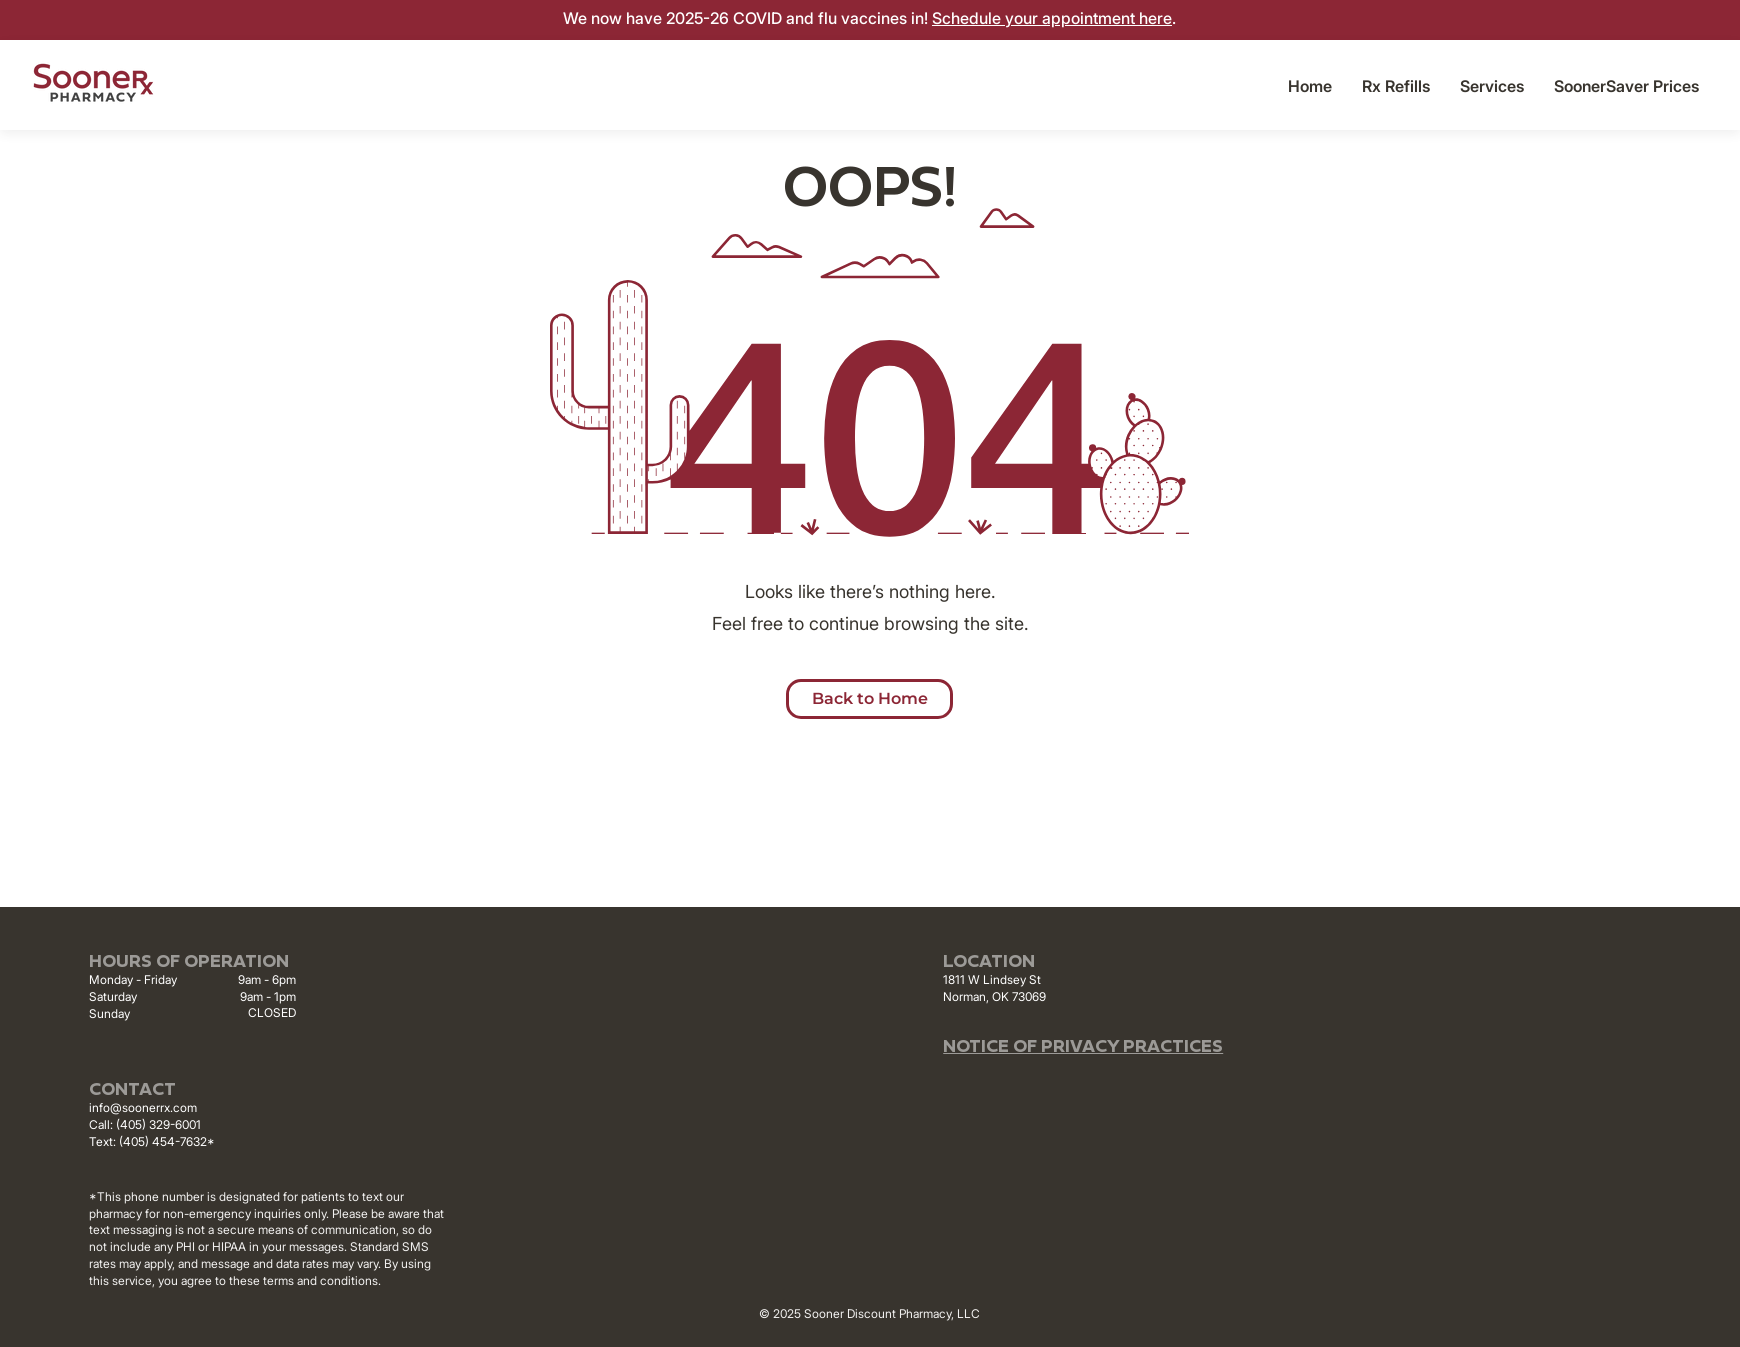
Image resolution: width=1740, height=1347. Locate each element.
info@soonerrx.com (143, 1107)
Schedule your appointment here (1052, 18)
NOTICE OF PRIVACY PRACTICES (1083, 1048)
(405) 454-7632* (167, 1141)
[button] (1492, 86)
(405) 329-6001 (158, 1124)
